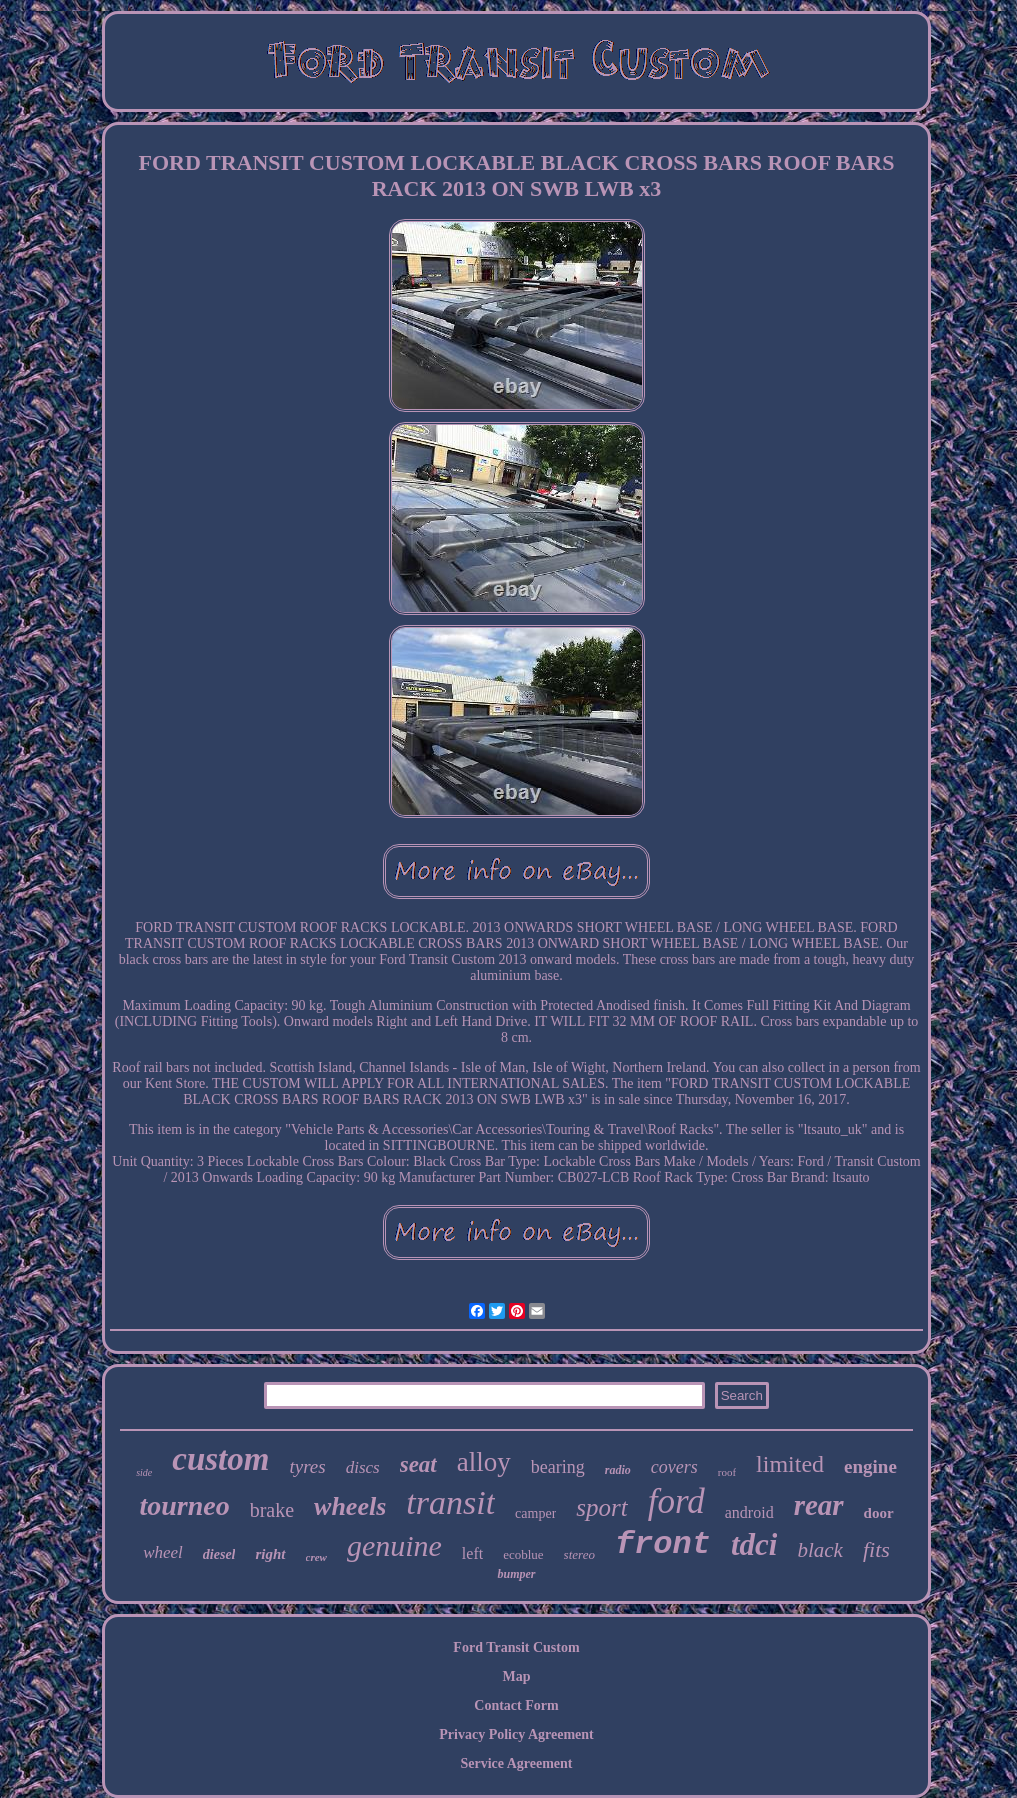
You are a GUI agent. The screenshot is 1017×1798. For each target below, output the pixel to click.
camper (535, 1513)
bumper (516, 1574)
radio (618, 1470)
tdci (754, 1544)
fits (876, 1549)
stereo (579, 1554)
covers (674, 1467)
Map (517, 1676)
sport (601, 1507)
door (879, 1513)
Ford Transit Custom (516, 1647)
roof (727, 1472)
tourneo (184, 1505)
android (749, 1512)
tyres (307, 1466)
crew (316, 1557)
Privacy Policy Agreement (516, 1734)
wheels (350, 1506)
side (144, 1472)
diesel (219, 1554)
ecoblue (523, 1554)
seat (418, 1464)
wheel (163, 1552)
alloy (484, 1462)
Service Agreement (516, 1763)
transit (450, 1502)
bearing (558, 1467)
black (819, 1550)
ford (676, 1501)
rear (819, 1505)
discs (363, 1467)
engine (870, 1466)
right (270, 1554)
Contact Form (516, 1705)
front (663, 1544)
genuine (394, 1545)
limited (790, 1464)
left (472, 1553)
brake (272, 1510)
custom (220, 1459)
